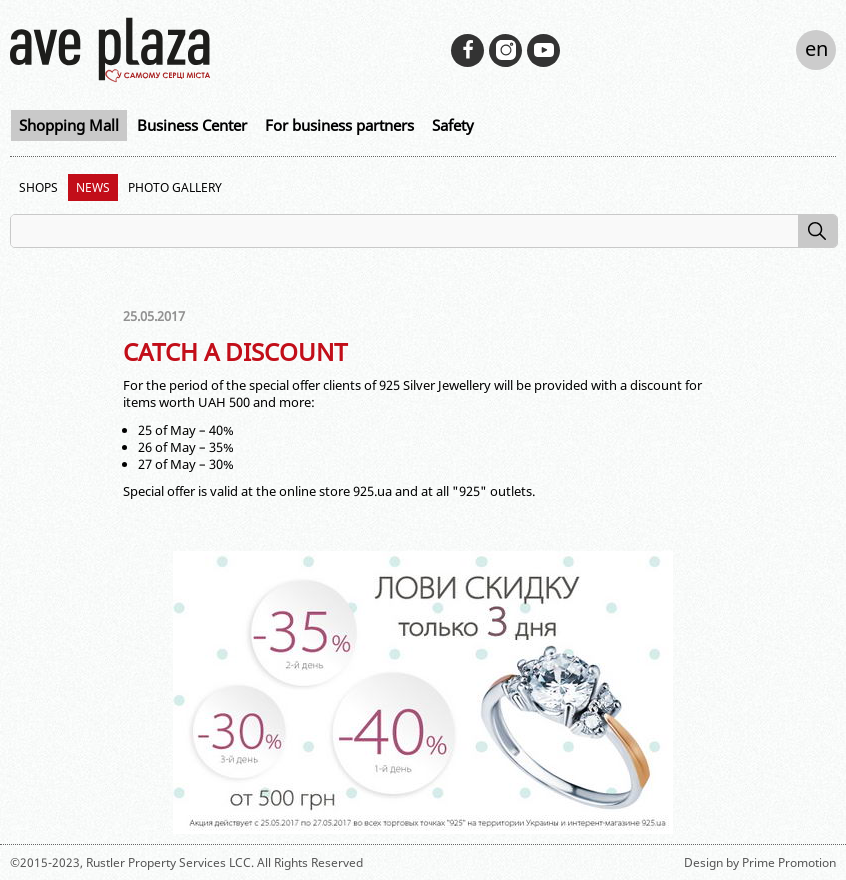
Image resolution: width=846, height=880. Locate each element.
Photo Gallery (175, 187)
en (816, 48)
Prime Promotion (789, 862)
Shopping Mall (69, 125)
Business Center (192, 125)
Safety (453, 125)
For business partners (339, 125)
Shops (38, 187)
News (93, 187)
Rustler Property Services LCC (168, 862)
